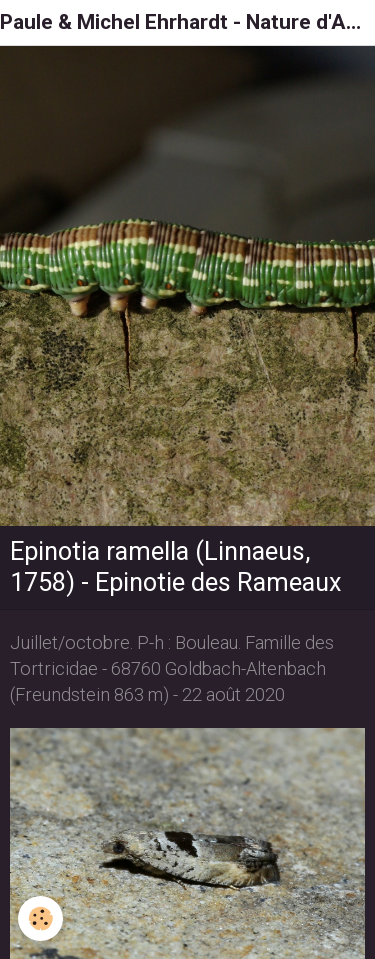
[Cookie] (40, 918)
